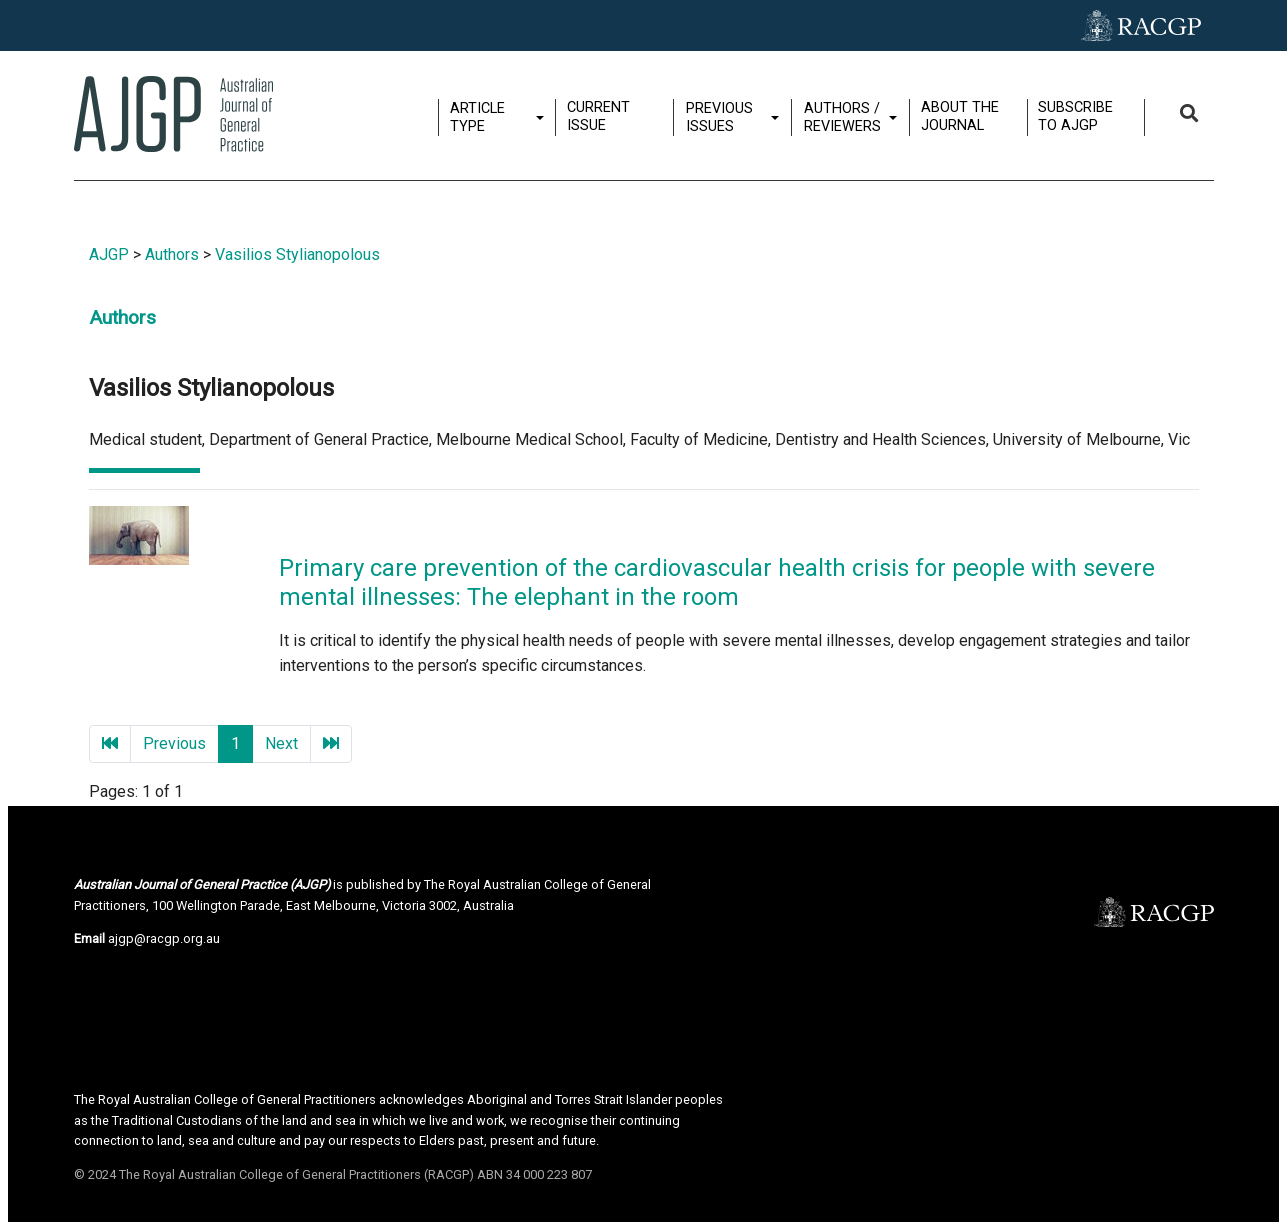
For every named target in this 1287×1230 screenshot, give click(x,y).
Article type (479, 117)
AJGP (109, 254)
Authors (172, 254)
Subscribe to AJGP (1077, 116)
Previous (174, 743)
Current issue (600, 116)
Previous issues (721, 117)
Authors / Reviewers (844, 117)
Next (281, 743)
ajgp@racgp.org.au (164, 938)
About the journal (962, 116)
